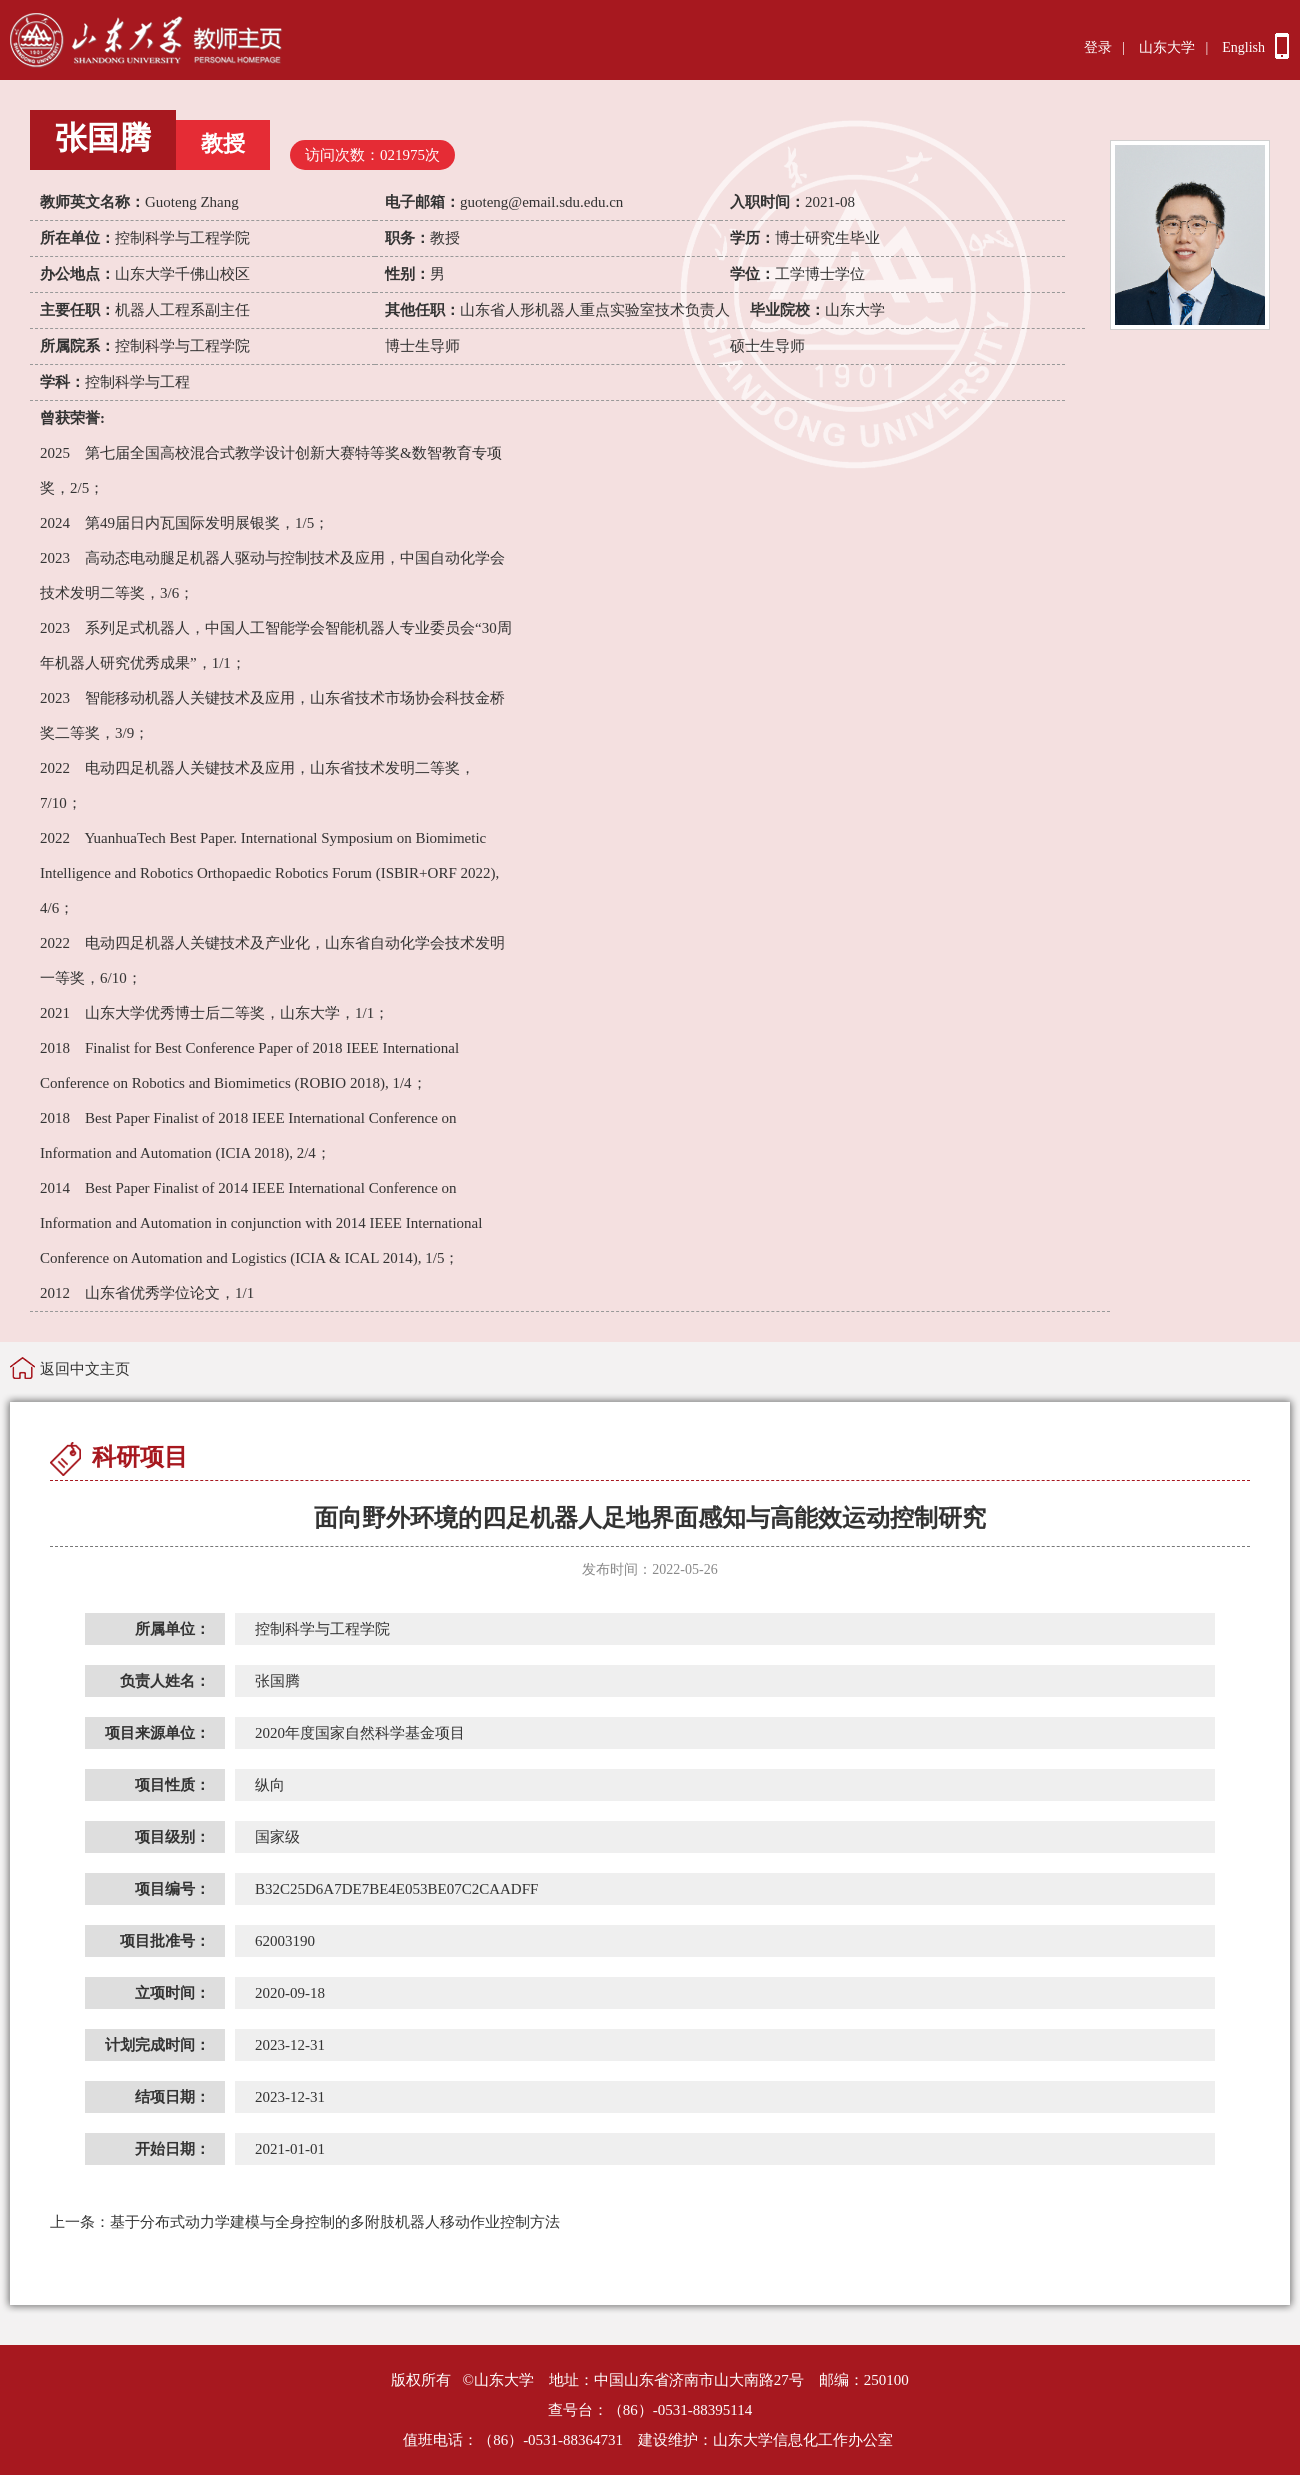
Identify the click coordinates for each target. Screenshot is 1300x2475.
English (1243, 47)
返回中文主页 (85, 1369)
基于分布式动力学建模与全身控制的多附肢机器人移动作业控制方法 (305, 2222)
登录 (1098, 47)
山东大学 (1167, 47)
